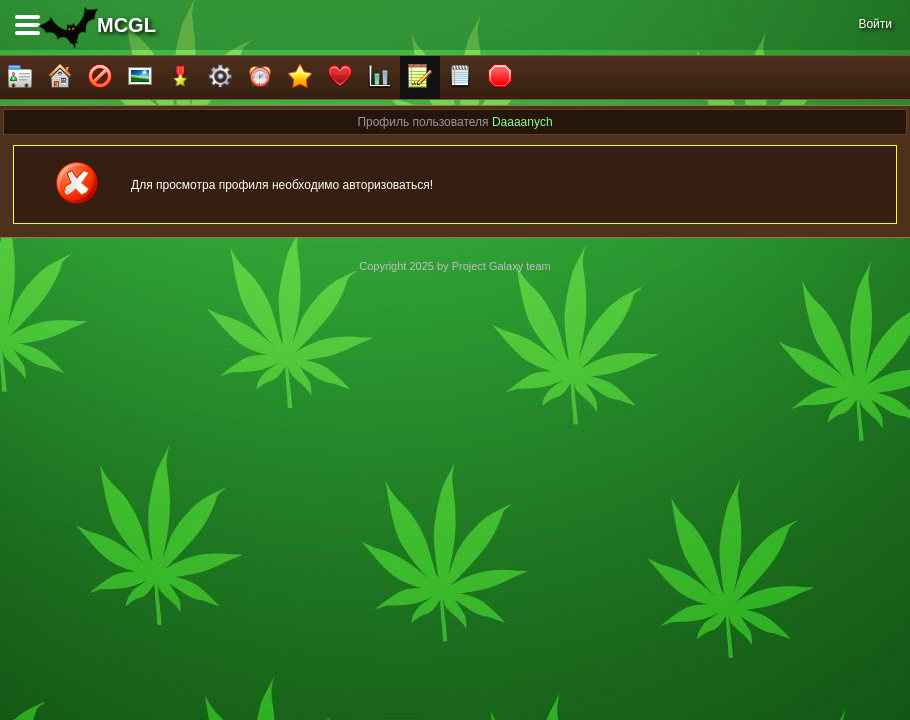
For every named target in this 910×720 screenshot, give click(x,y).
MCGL (126, 25)
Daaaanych (522, 122)
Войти (875, 24)
